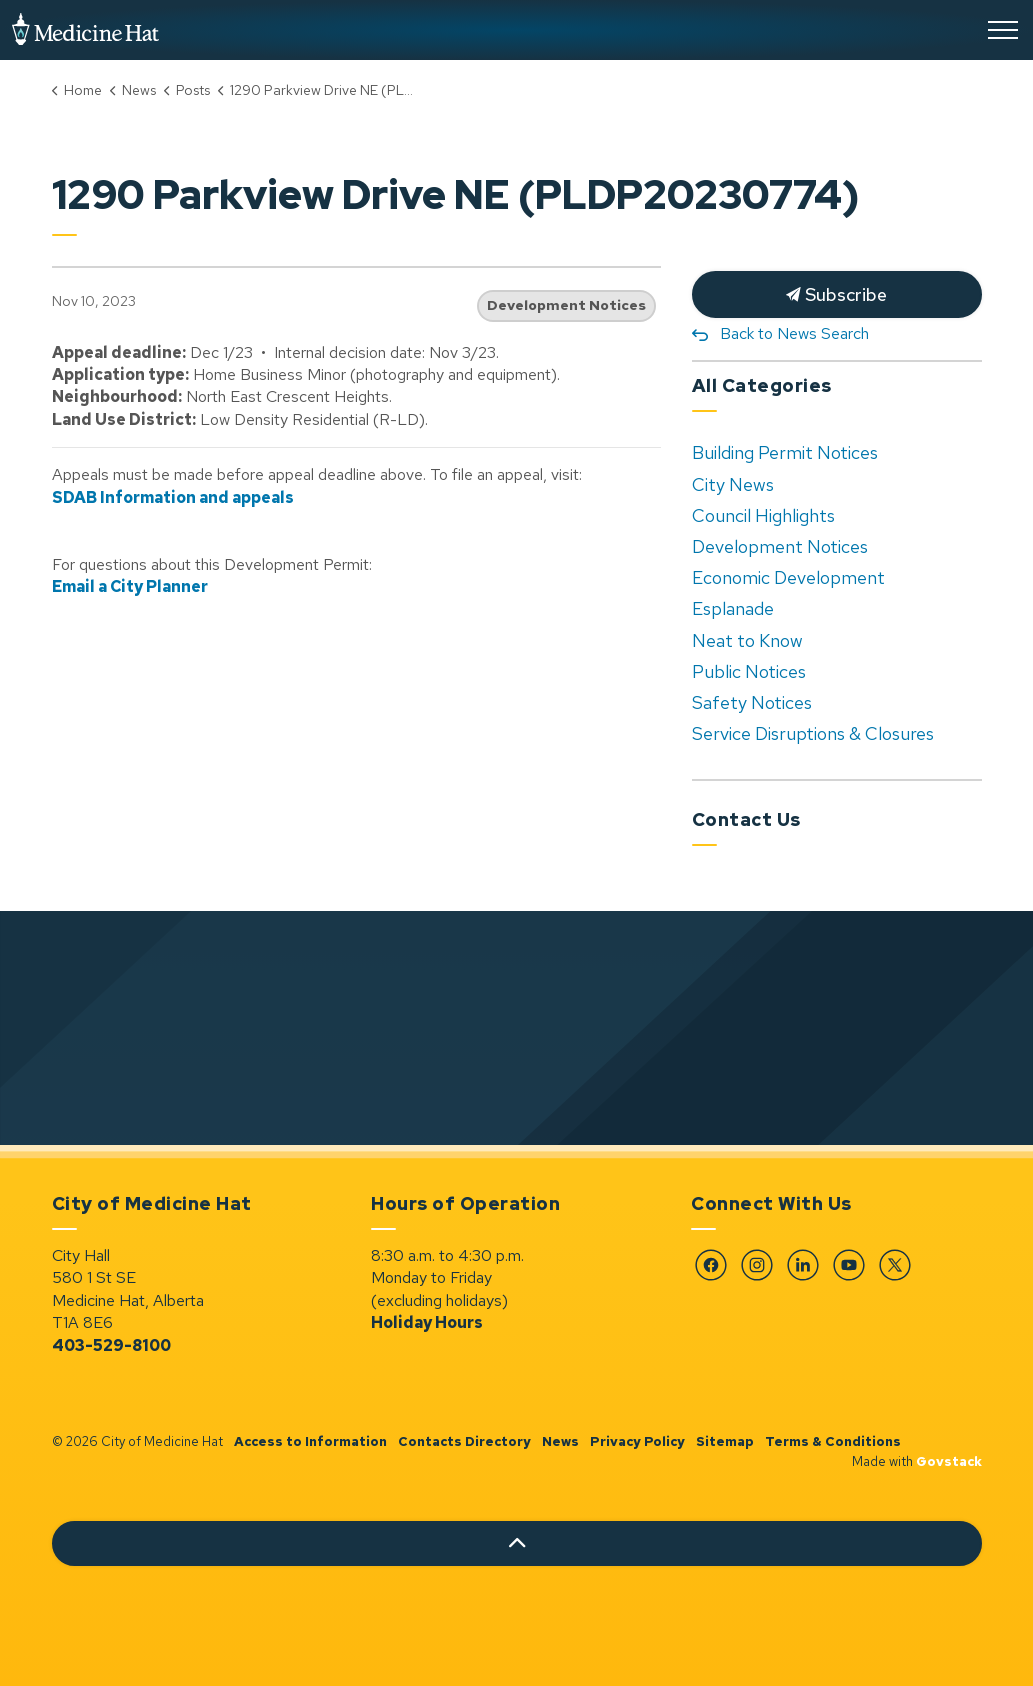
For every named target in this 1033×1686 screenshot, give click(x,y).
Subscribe (837, 294)
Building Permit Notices (785, 452)
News (560, 1441)
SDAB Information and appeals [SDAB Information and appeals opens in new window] (173, 497)
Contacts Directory (464, 1441)
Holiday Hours (427, 1322)
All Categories (762, 385)
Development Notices (566, 305)
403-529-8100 (111, 1345)
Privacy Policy (637, 1441)
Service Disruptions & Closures (813, 733)
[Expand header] (1003, 30)
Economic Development (788, 577)
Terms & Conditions (833, 1441)
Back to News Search (794, 333)
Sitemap (725, 1441)
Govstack (949, 1461)
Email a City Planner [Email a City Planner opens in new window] (130, 586)
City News (733, 484)
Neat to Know (747, 640)
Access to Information (310, 1441)
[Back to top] (517, 1543)
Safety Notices (752, 702)
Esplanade (733, 608)
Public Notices (749, 671)
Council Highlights (763, 515)
